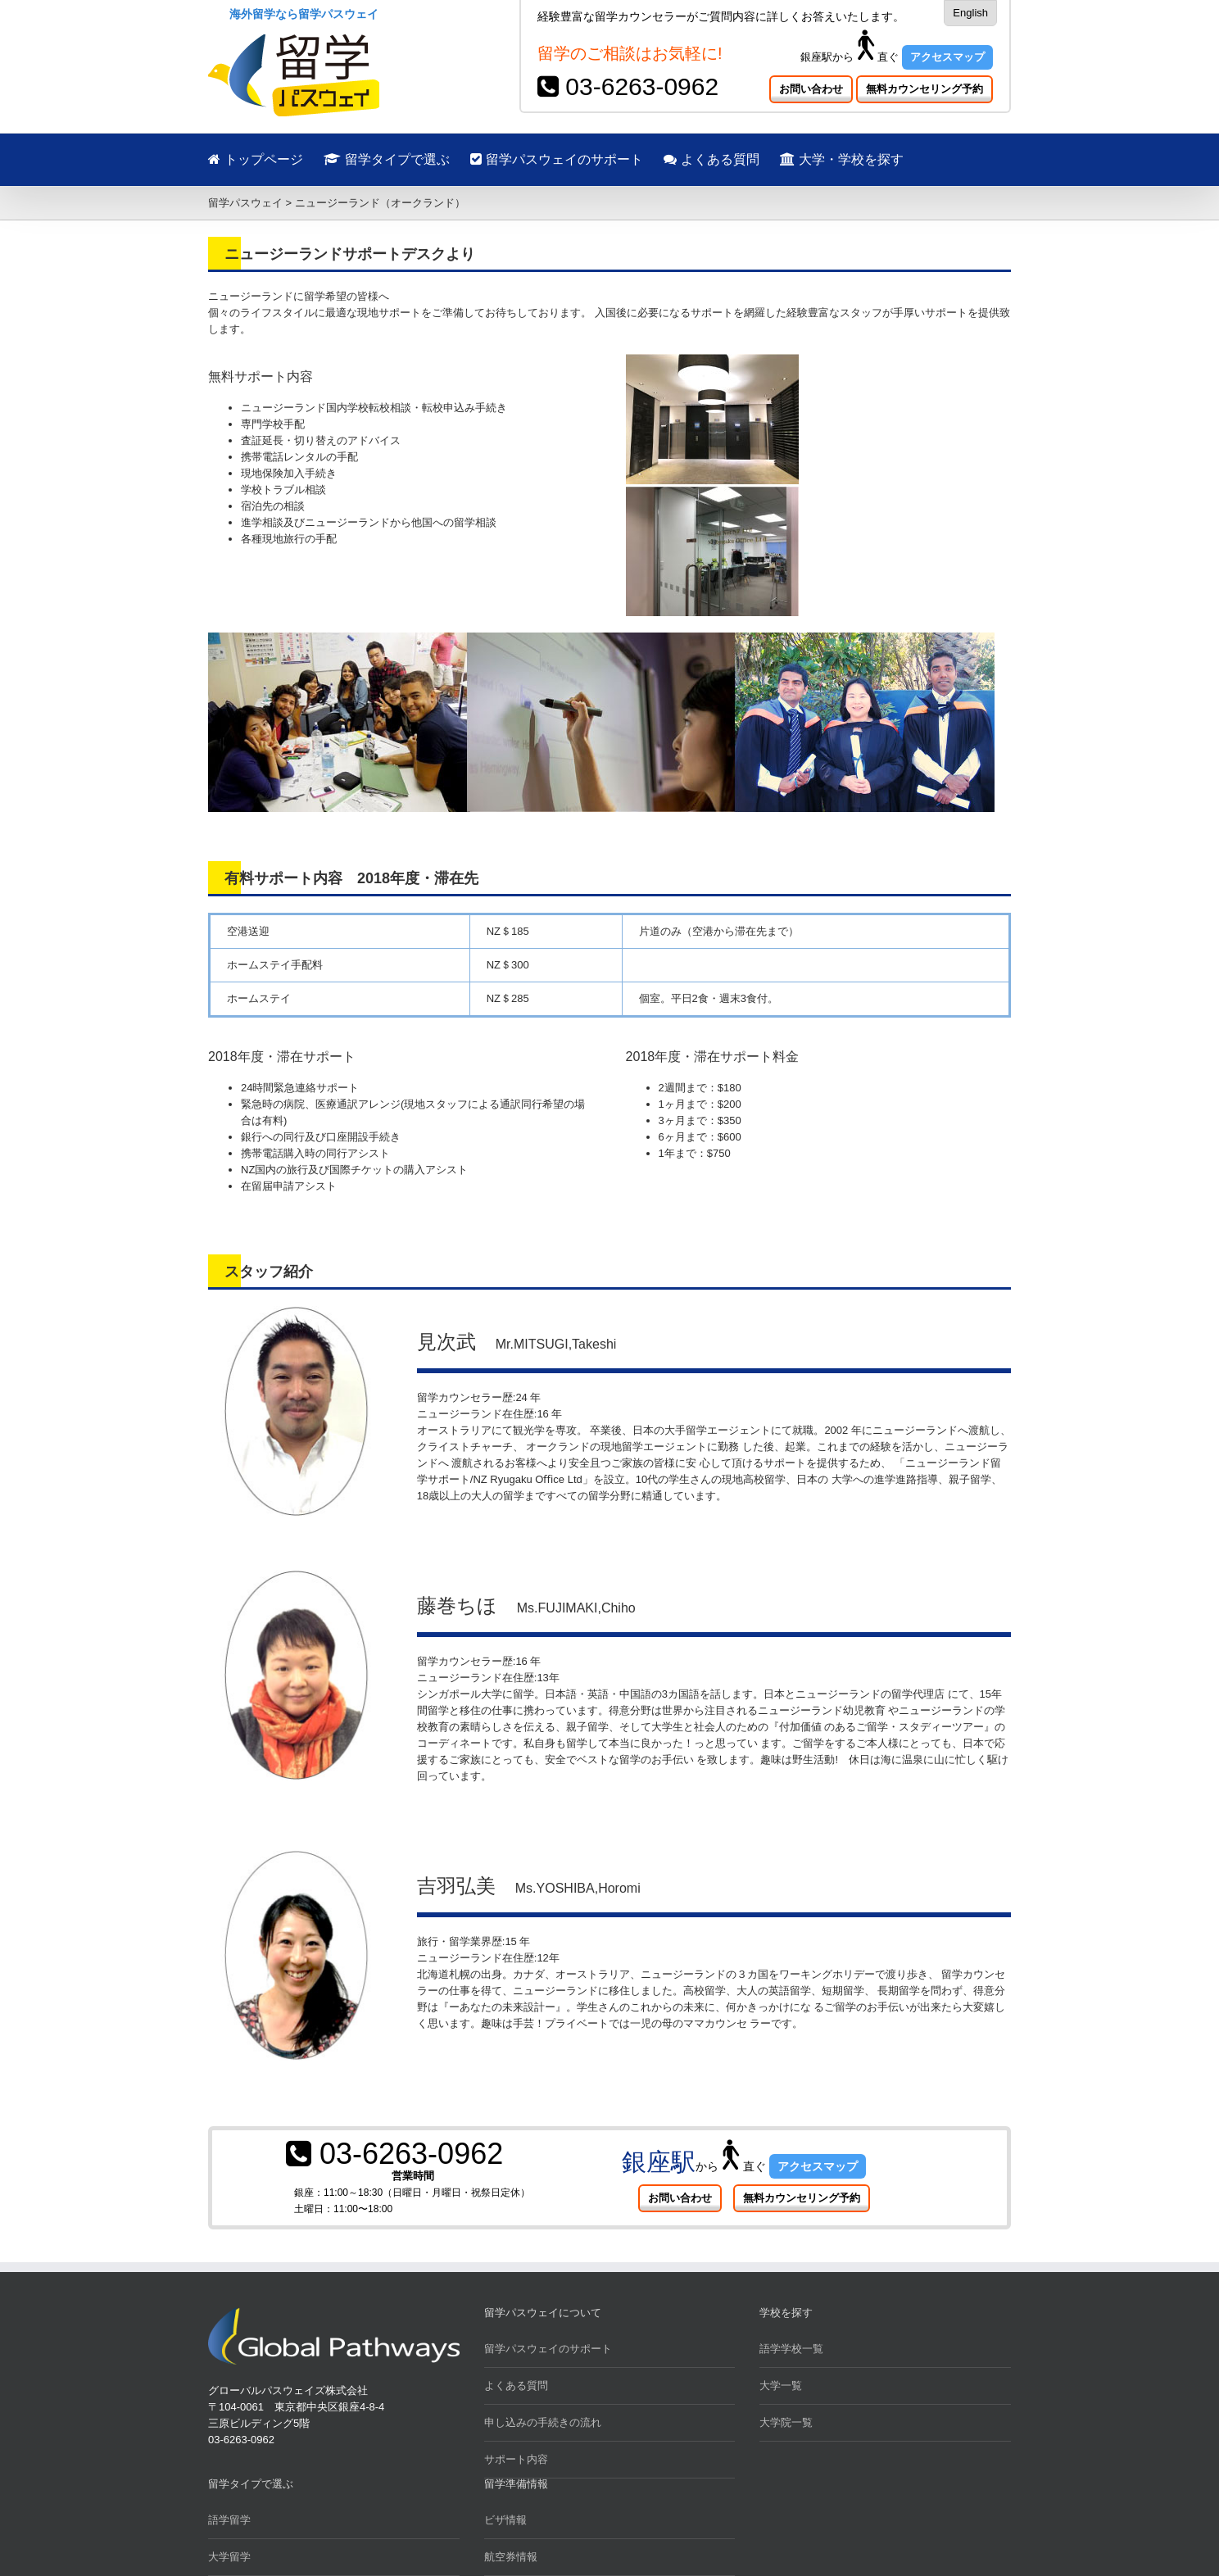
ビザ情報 (505, 2520)
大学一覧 (780, 2385)
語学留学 (229, 2520)
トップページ (255, 159)
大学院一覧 (786, 2422)
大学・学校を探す (842, 159)
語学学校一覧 (791, 2348)
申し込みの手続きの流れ (542, 2422)
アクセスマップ (947, 57)
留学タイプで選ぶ (387, 159)
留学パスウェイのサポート (556, 159)
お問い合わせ (811, 89)
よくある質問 (711, 159)
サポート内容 (516, 2459)
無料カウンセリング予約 (924, 89)
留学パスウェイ (245, 203)
